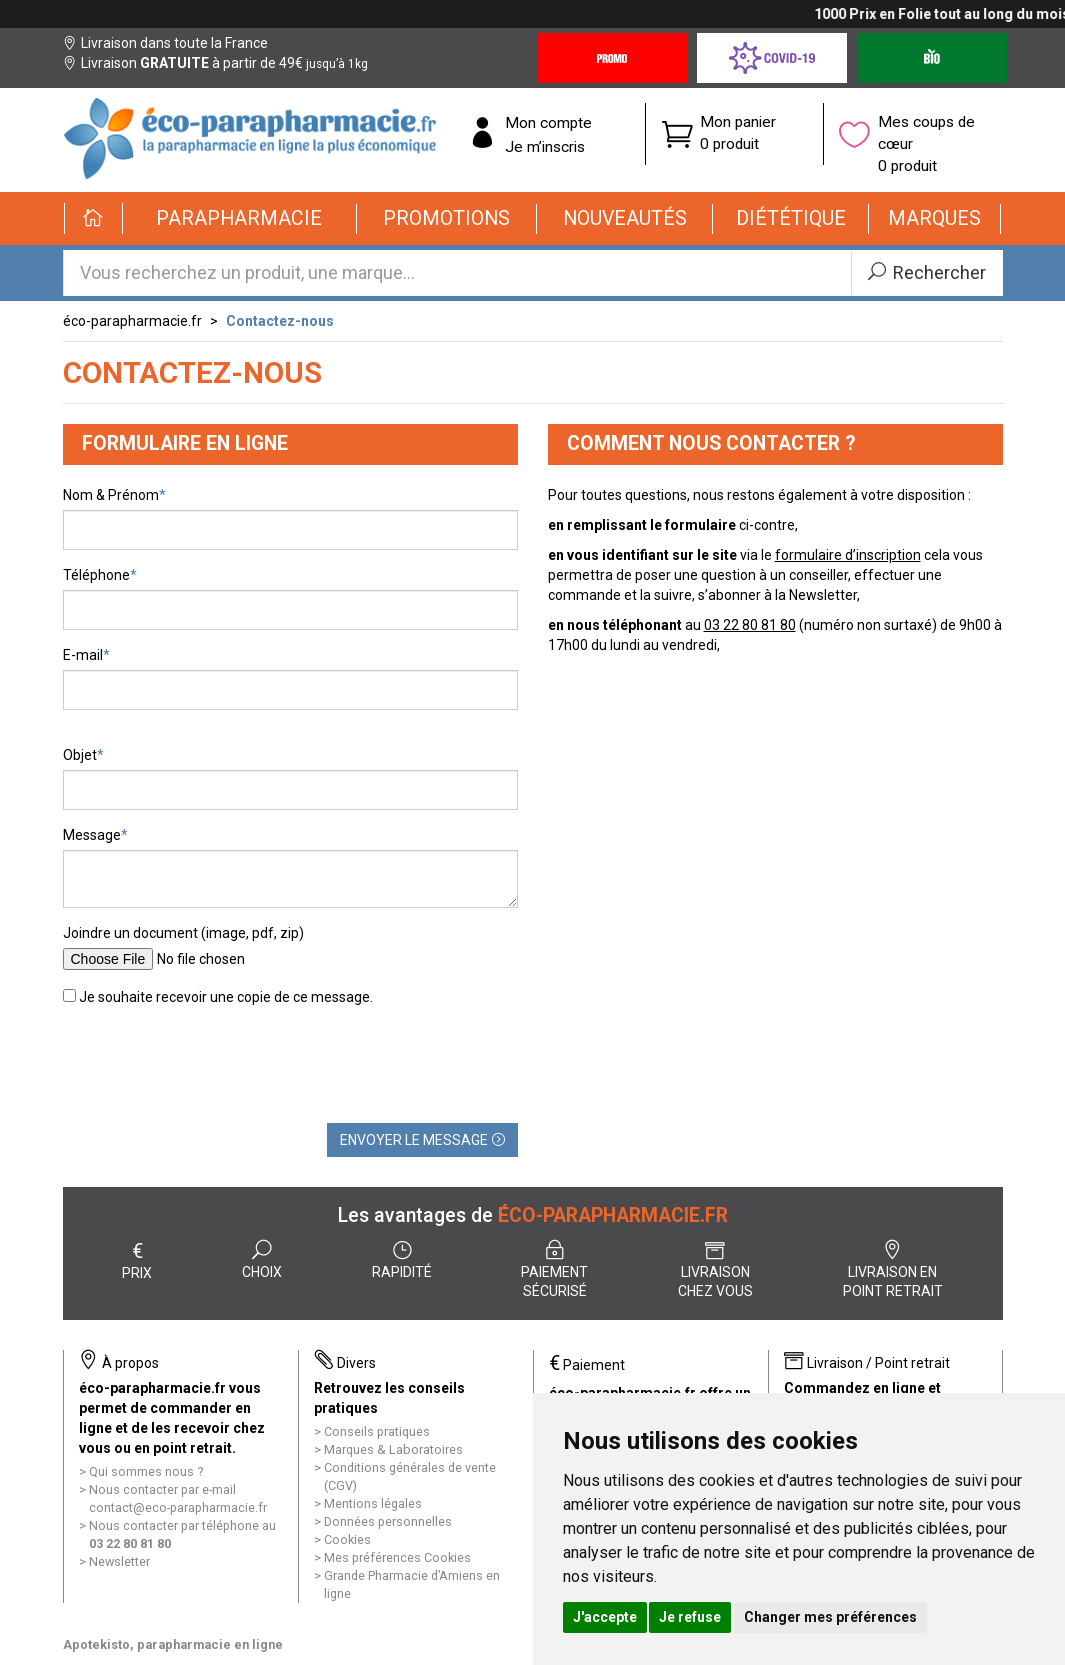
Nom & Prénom (111, 495)
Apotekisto (173, 1644)
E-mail (83, 655)
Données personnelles (388, 1521)
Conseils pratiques (377, 1431)
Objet (80, 755)
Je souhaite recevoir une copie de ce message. (218, 997)
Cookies (347, 1539)
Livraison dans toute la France (165, 43)
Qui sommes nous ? (146, 1471)
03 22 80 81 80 (750, 625)
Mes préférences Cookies (397, 1557)
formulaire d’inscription (848, 555)
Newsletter (119, 1561)
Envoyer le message (422, 1140)
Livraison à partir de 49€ (215, 63)
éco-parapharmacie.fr (132, 321)
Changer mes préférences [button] (830, 1617)
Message (92, 835)
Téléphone (96, 575)
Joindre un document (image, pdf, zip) (183, 933)
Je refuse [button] (690, 1617)
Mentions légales (373, 1503)
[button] (240, 219)
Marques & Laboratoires (393, 1449)
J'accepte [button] (605, 1617)
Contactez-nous (280, 321)
